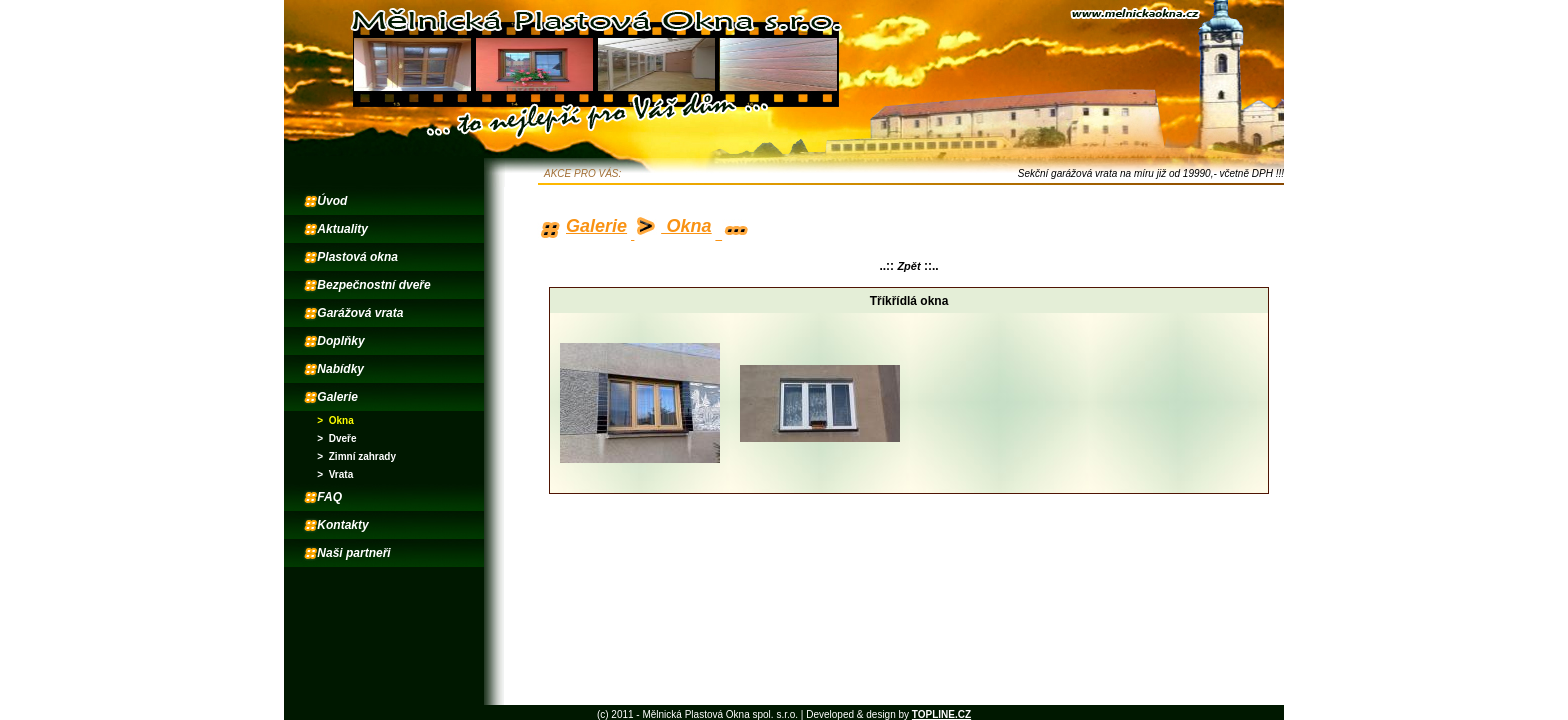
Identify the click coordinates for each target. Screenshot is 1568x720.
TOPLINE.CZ (941, 714)
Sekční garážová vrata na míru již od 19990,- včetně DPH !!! (1151, 173)
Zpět (908, 266)
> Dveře (336, 438)
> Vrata (335, 474)
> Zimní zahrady (356, 456)
